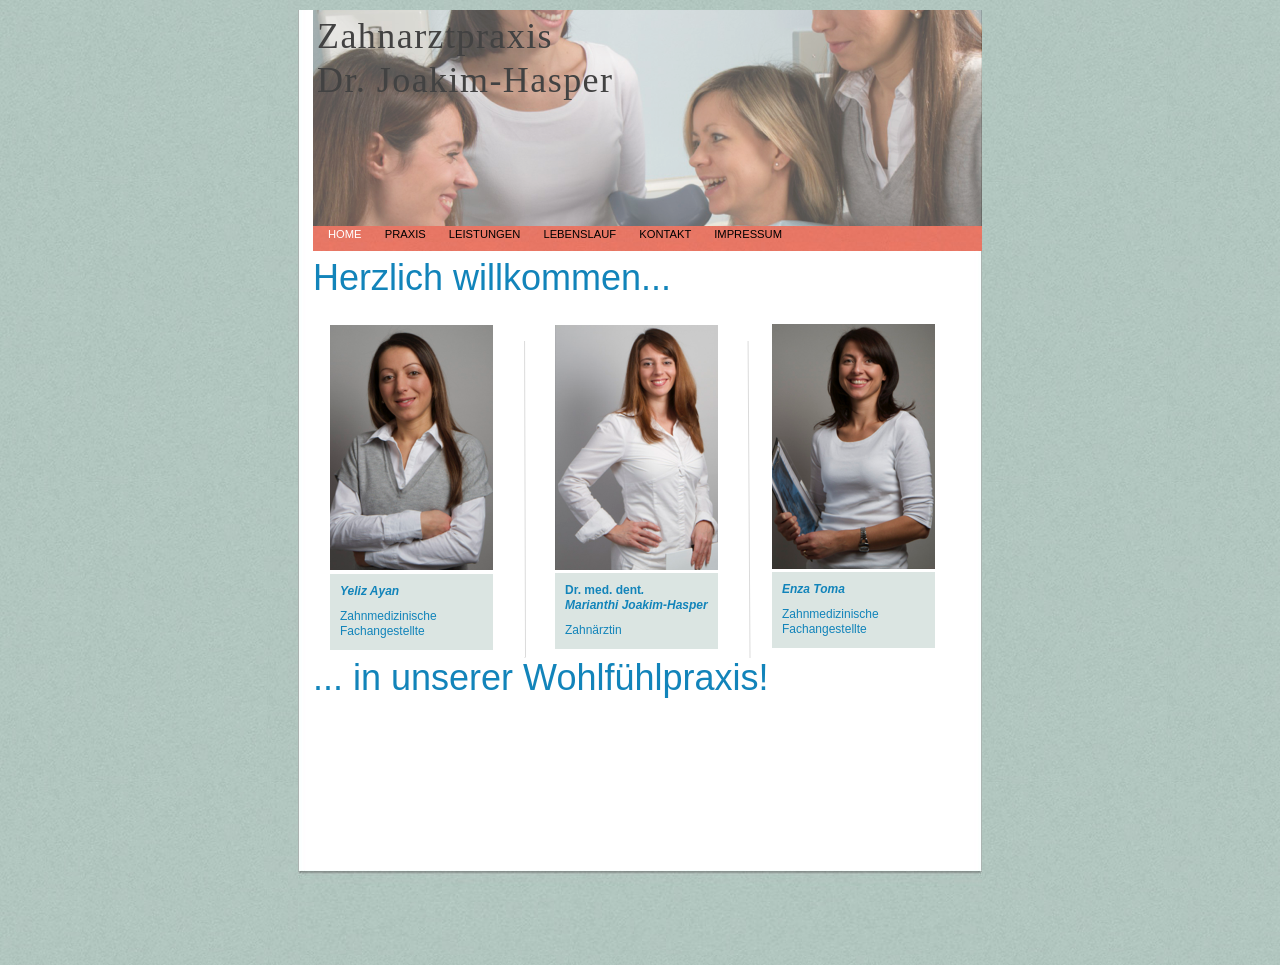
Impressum (748, 234)
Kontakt (666, 234)
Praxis (407, 234)
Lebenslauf (581, 234)
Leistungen (486, 234)
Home (346, 234)
